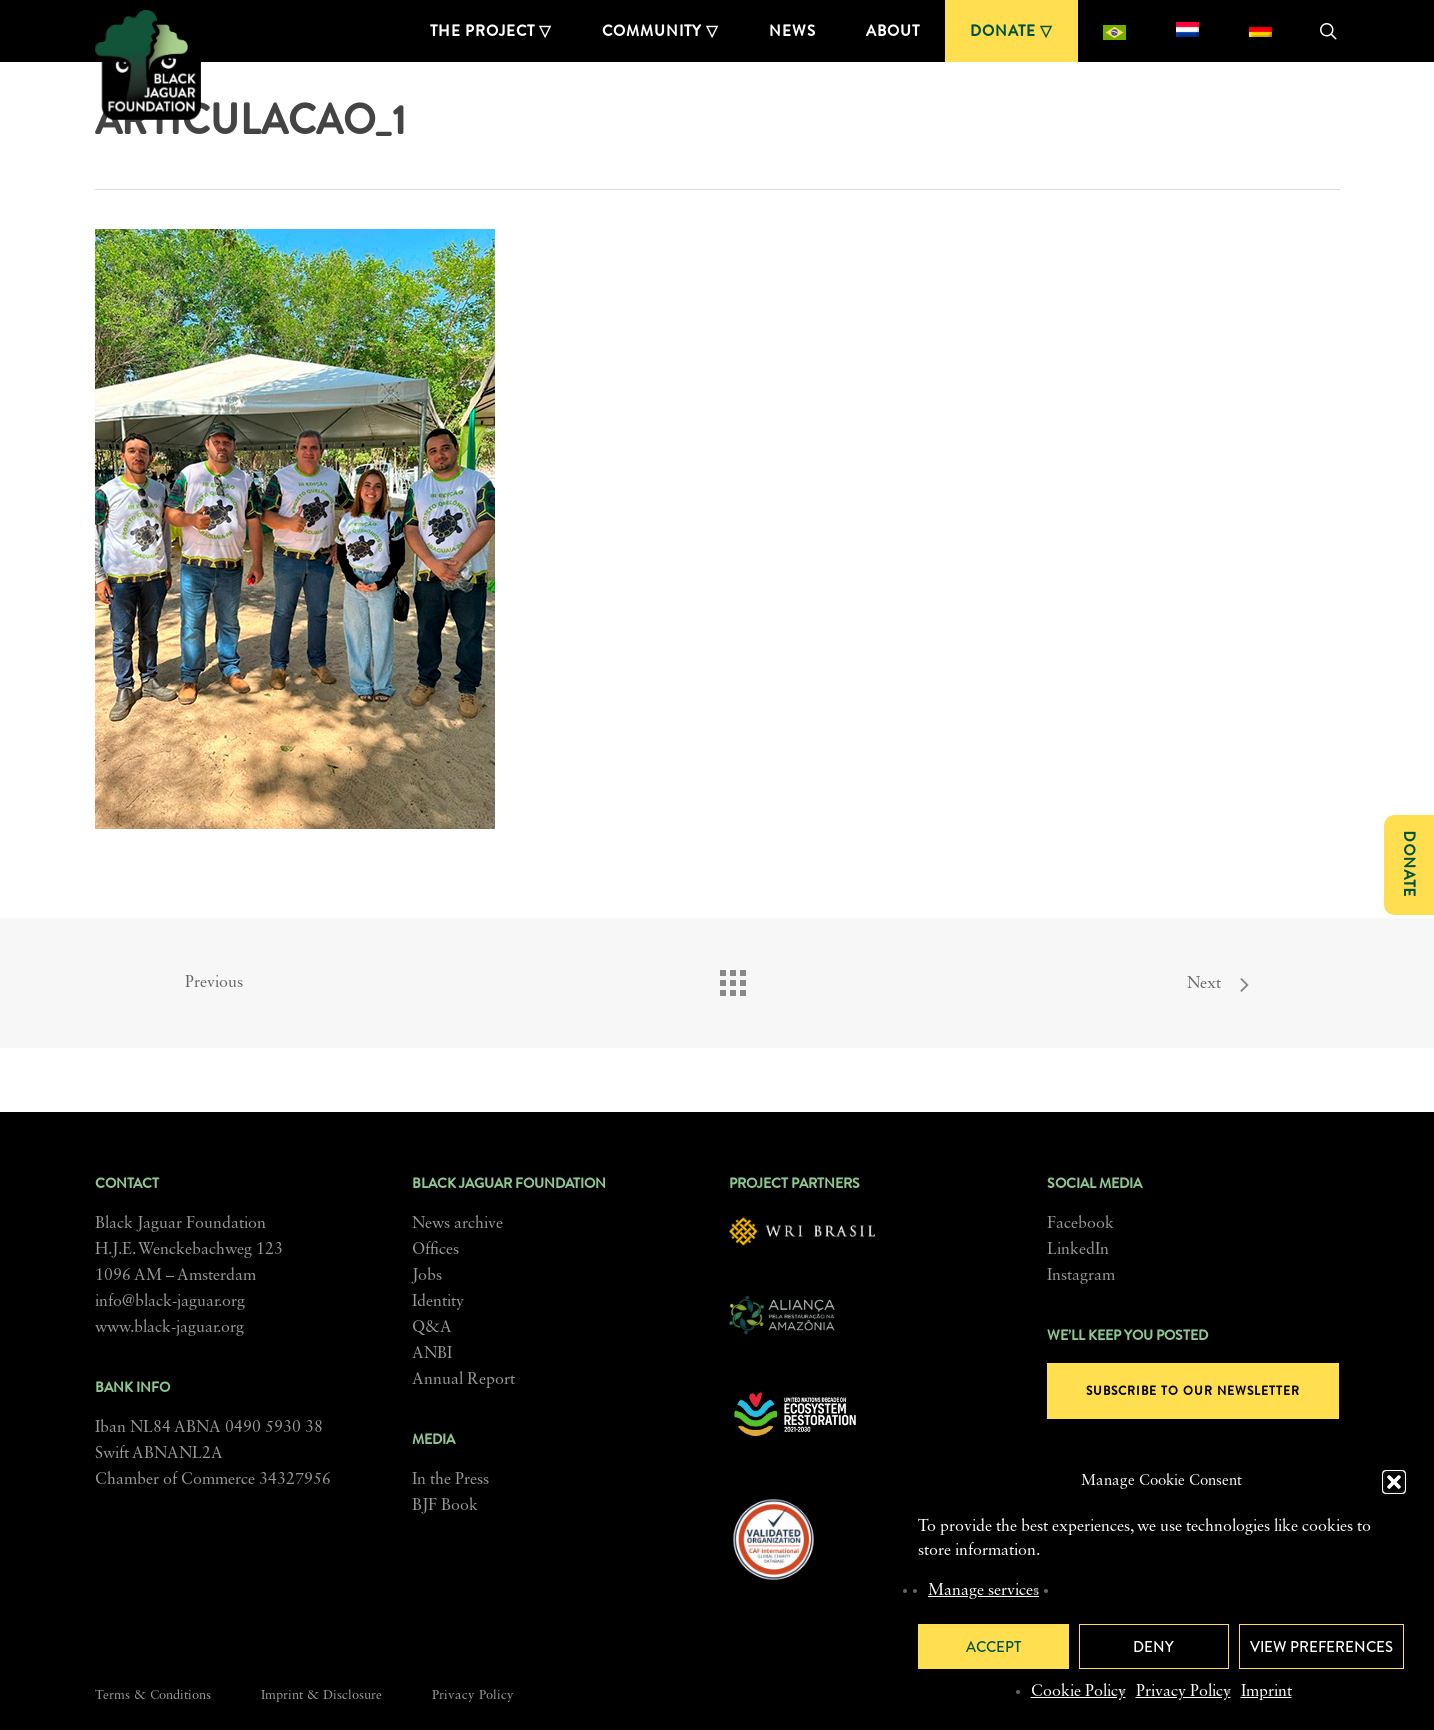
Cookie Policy (1078, 1692)
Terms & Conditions (153, 1695)
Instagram (1081, 1276)
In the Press (450, 1480)
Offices (435, 1250)
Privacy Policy (1183, 1692)
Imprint (1266, 1692)
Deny (1153, 1647)
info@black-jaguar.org (170, 1302)
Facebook (1080, 1224)
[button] (1394, 1482)
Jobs (427, 1276)
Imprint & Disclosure (321, 1695)
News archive (457, 1224)
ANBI (432, 1354)
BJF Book (445, 1506)
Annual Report (463, 1380)
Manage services (983, 1591)
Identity (438, 1302)
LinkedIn (1078, 1250)
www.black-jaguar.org (169, 1328)
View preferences (1321, 1647)
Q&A (432, 1328)
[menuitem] (1114, 31)
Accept (993, 1647)
